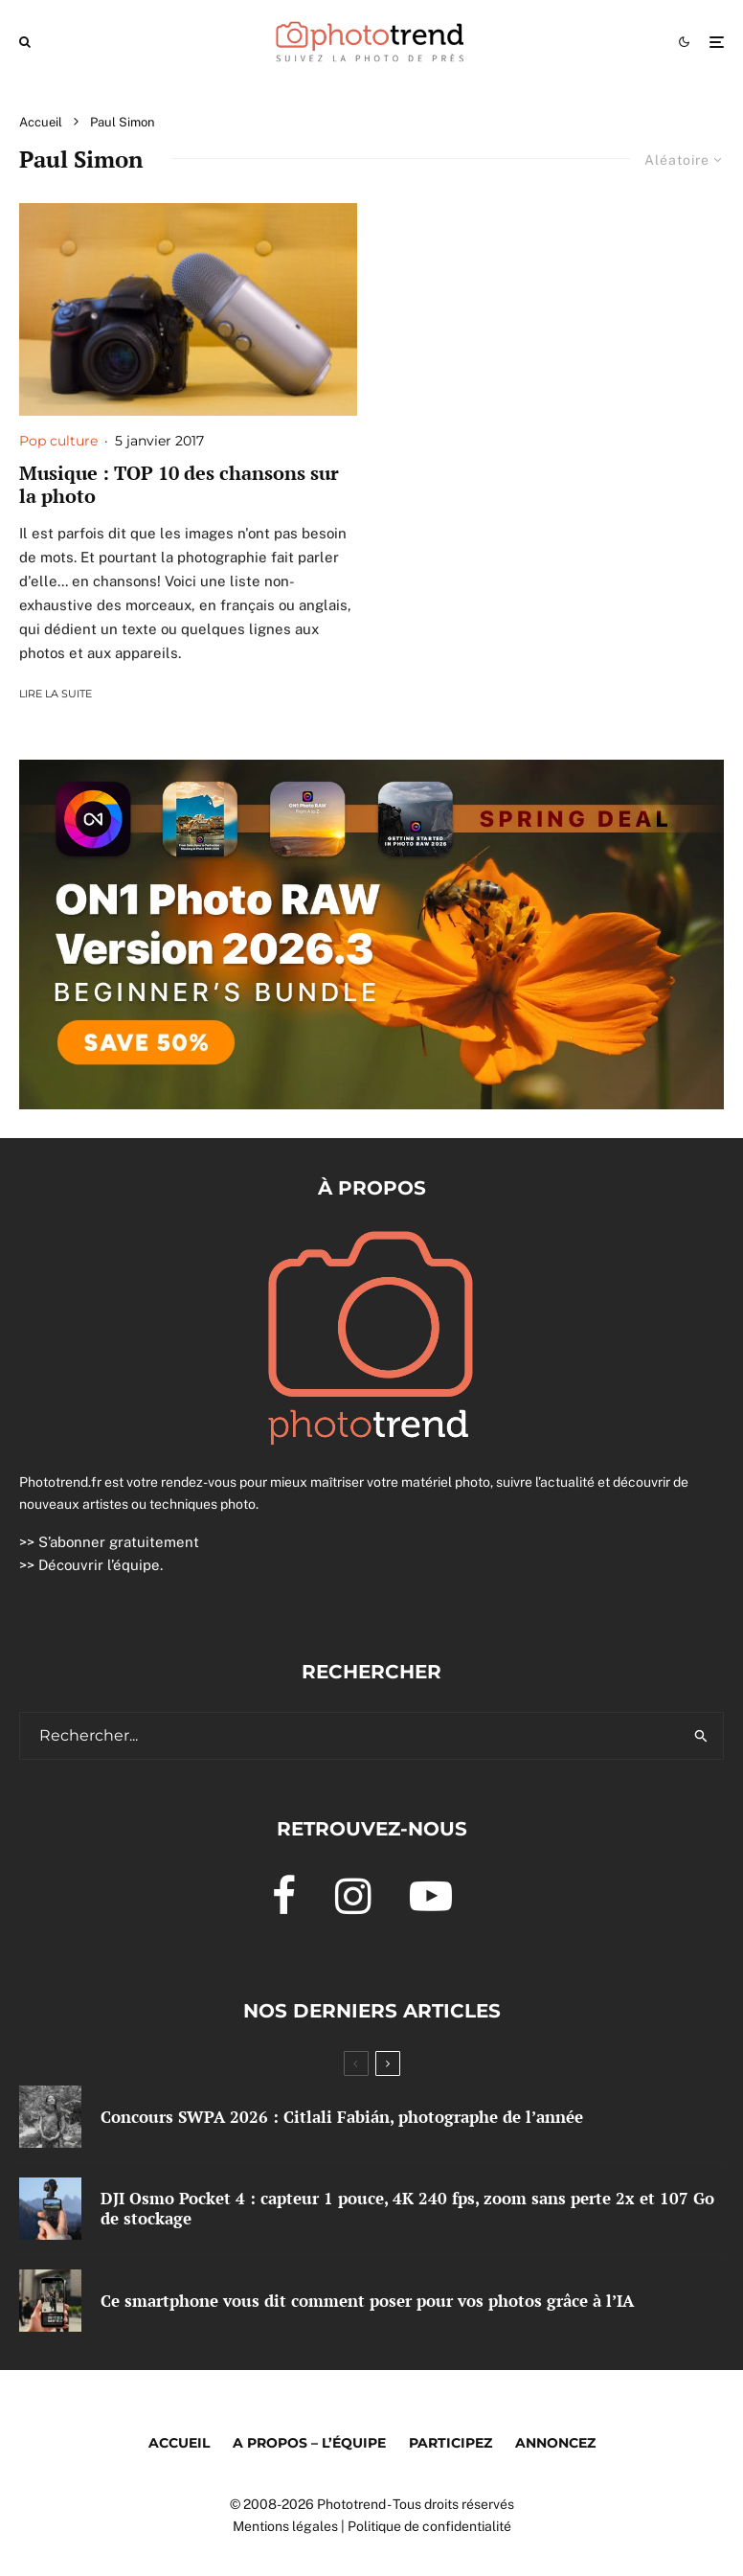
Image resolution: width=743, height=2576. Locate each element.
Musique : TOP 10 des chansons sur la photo (179, 485)
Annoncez (555, 2442)
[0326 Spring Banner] (371, 773)
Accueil (179, 2442)
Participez (450, 2442)
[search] (701, 1736)
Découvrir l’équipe (99, 1565)
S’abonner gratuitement (118, 1542)
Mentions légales (285, 2526)
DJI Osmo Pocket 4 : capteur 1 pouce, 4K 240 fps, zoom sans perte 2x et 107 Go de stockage (407, 2208)
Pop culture (58, 440)
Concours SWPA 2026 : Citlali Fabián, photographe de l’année (342, 2117)
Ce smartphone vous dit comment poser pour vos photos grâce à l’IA (367, 2301)
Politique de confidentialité (429, 2526)
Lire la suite (55, 693)
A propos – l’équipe (309, 2442)
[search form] (349, 1736)
